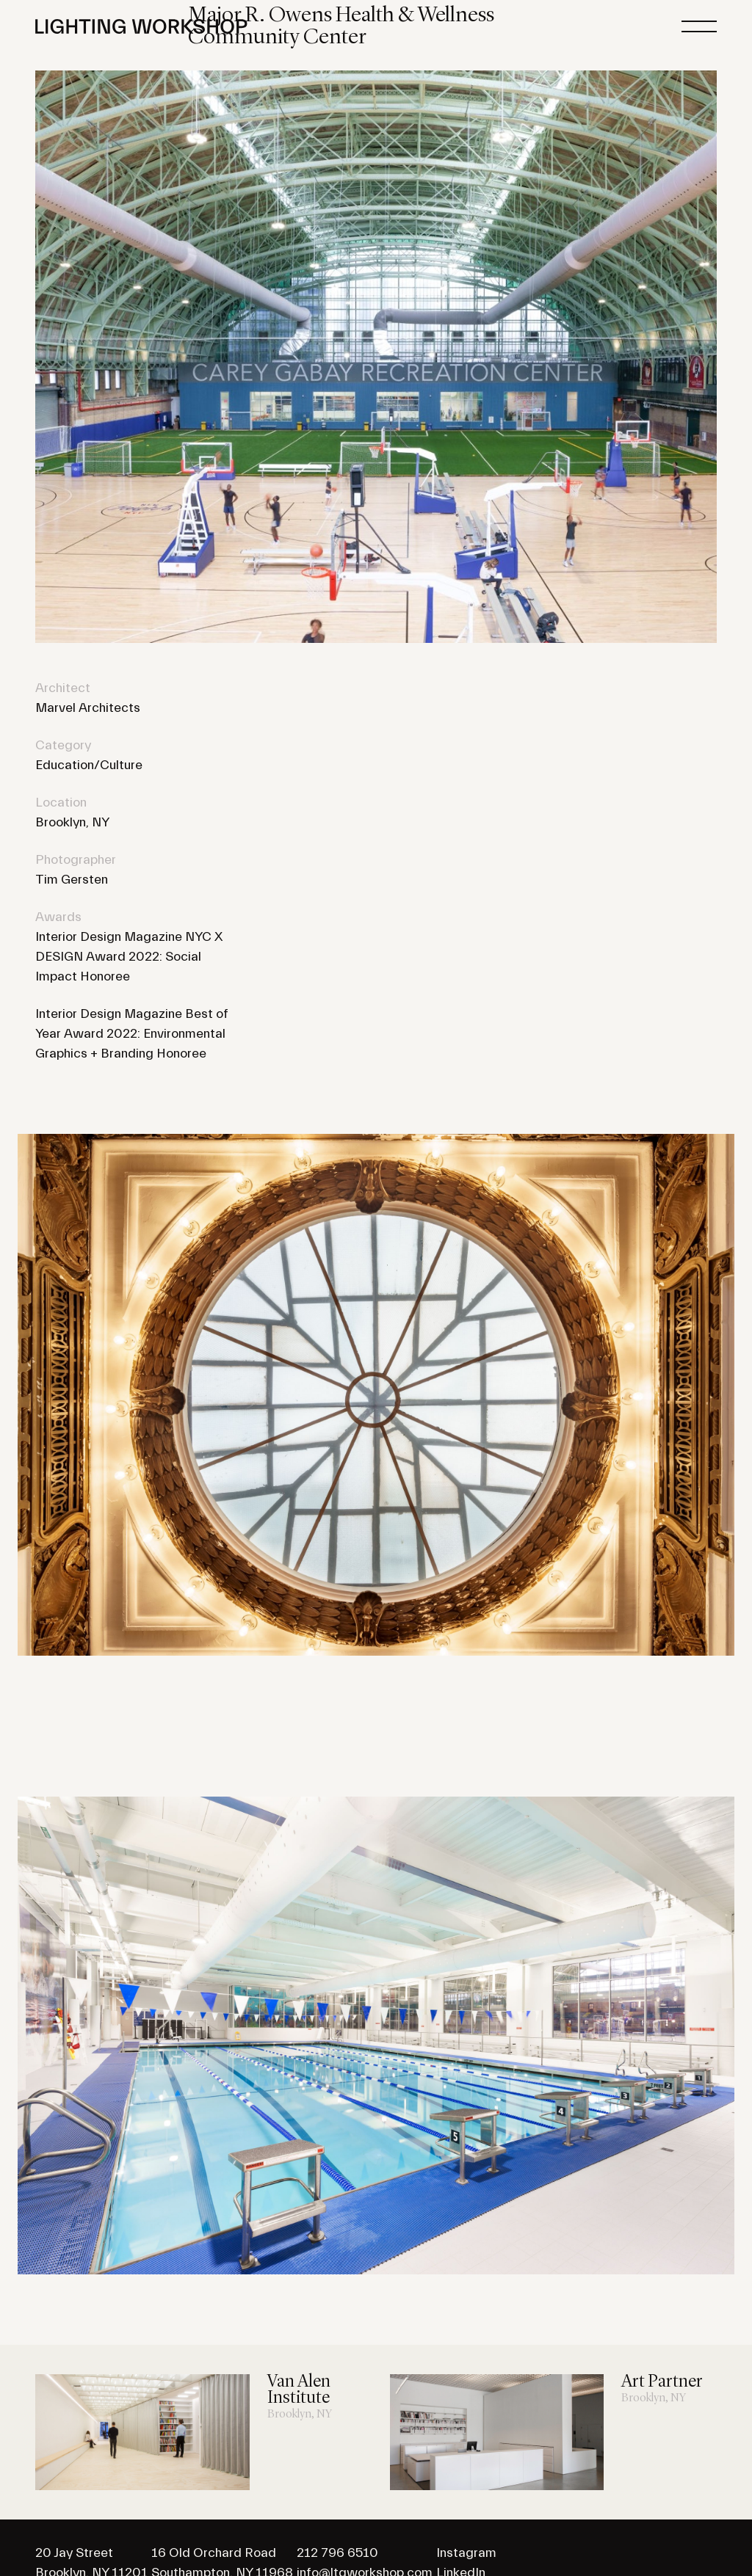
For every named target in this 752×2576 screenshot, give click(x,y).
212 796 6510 (337, 2553)
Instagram (466, 2553)
